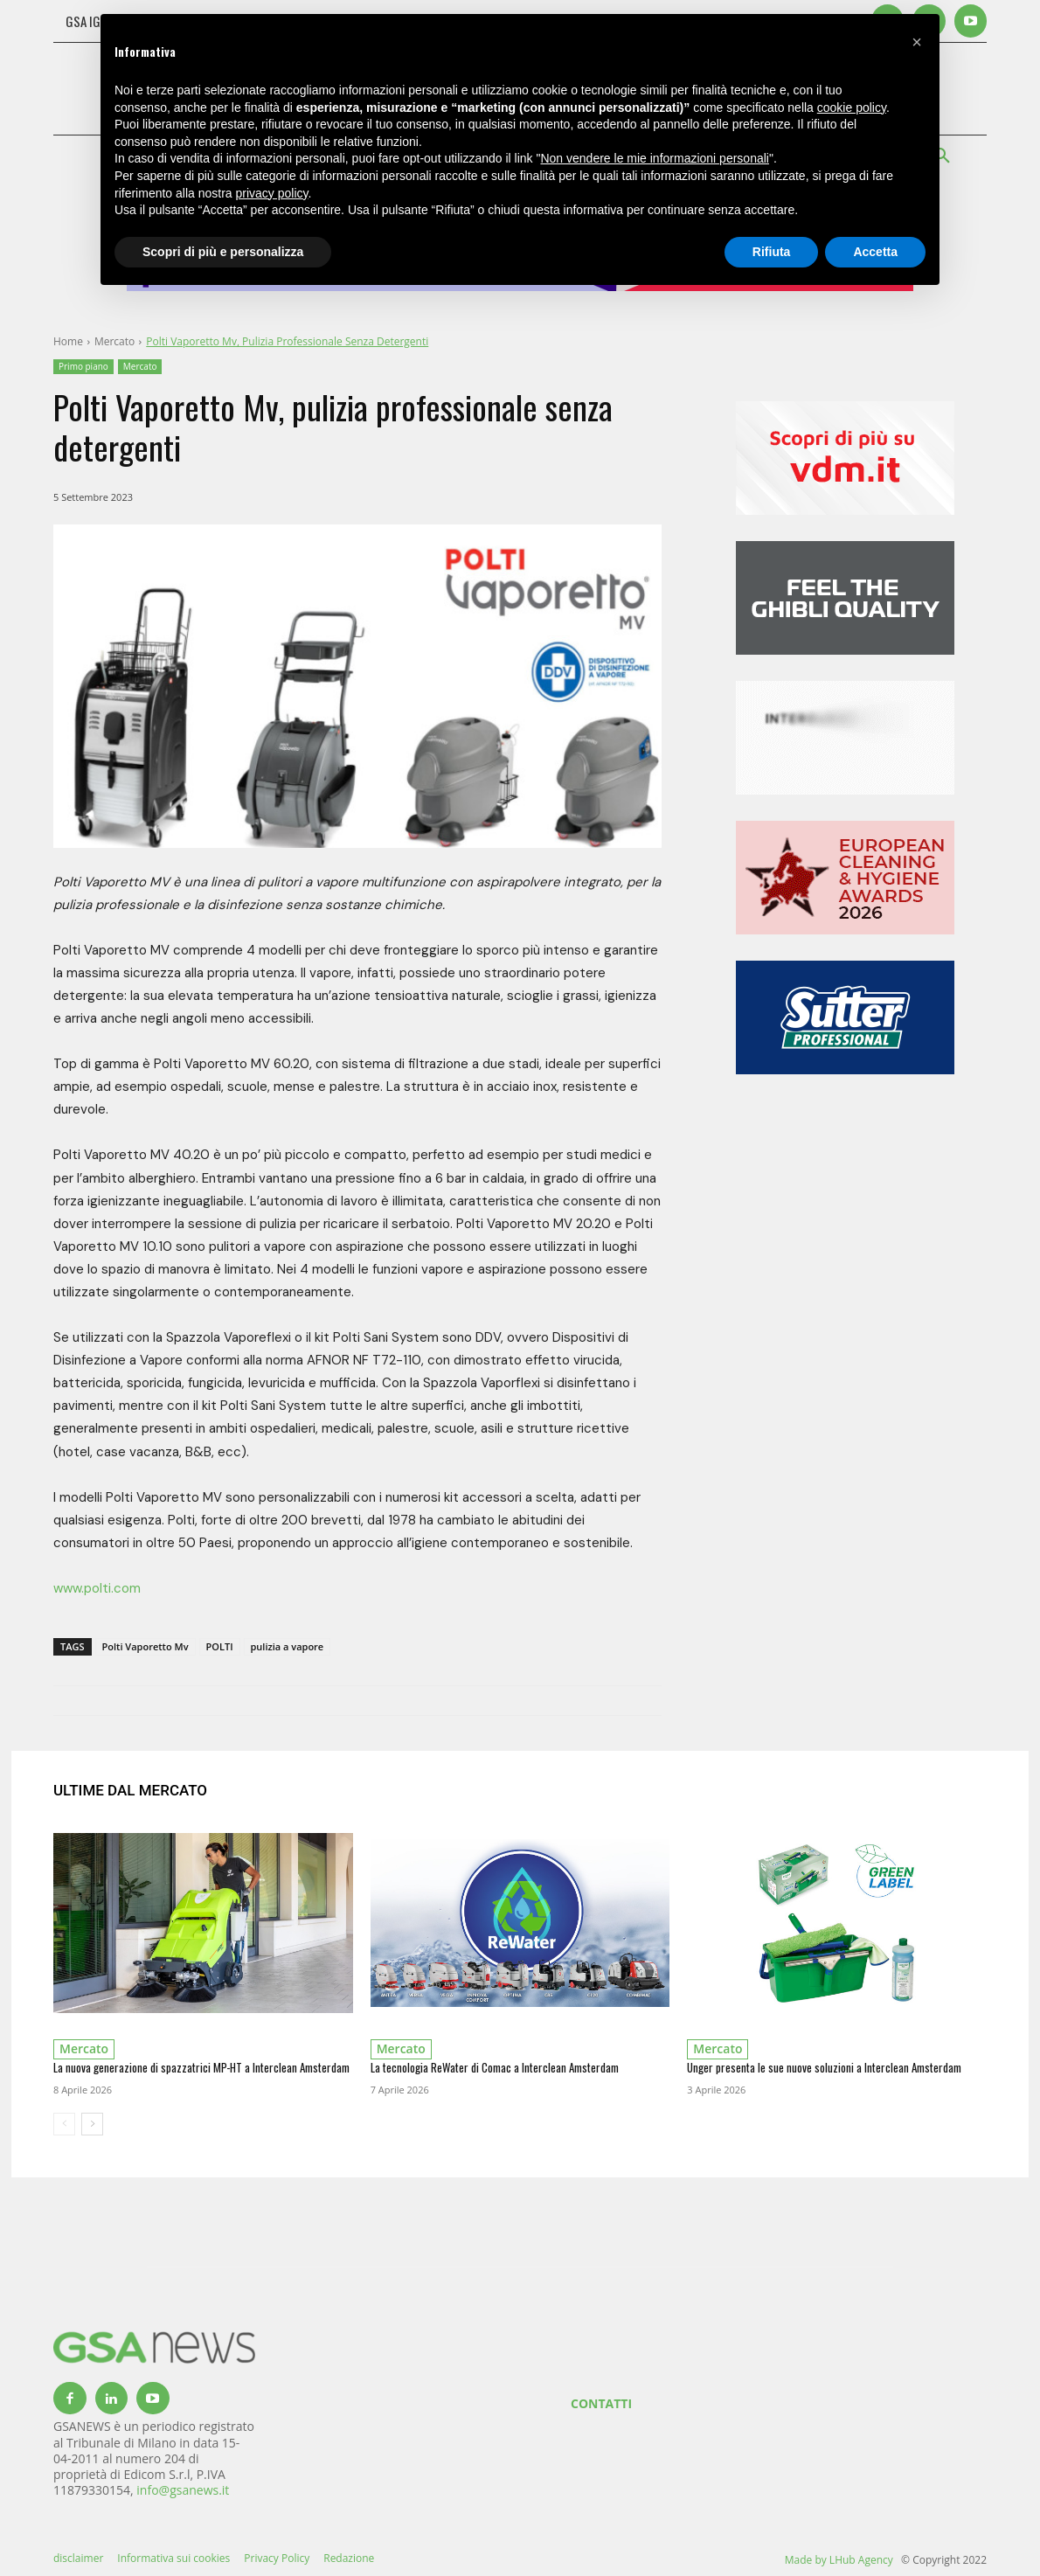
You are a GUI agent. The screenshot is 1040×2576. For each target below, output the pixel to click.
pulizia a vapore (287, 1646)
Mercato (114, 341)
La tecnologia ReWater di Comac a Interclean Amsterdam (495, 2067)
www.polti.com (97, 1588)
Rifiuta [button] (771, 252)
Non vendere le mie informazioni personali (654, 158)
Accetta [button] (875, 252)
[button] (917, 42)
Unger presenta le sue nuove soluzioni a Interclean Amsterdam (824, 2067)
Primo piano (83, 366)
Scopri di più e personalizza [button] (222, 252)
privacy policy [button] (272, 193)
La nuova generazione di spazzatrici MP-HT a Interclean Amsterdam (201, 2067)
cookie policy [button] (851, 108)
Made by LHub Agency (839, 2559)
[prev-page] (64, 2124)
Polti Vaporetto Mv (145, 1646)
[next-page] (92, 2124)
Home (68, 341)
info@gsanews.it (182, 2490)
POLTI (219, 1646)
